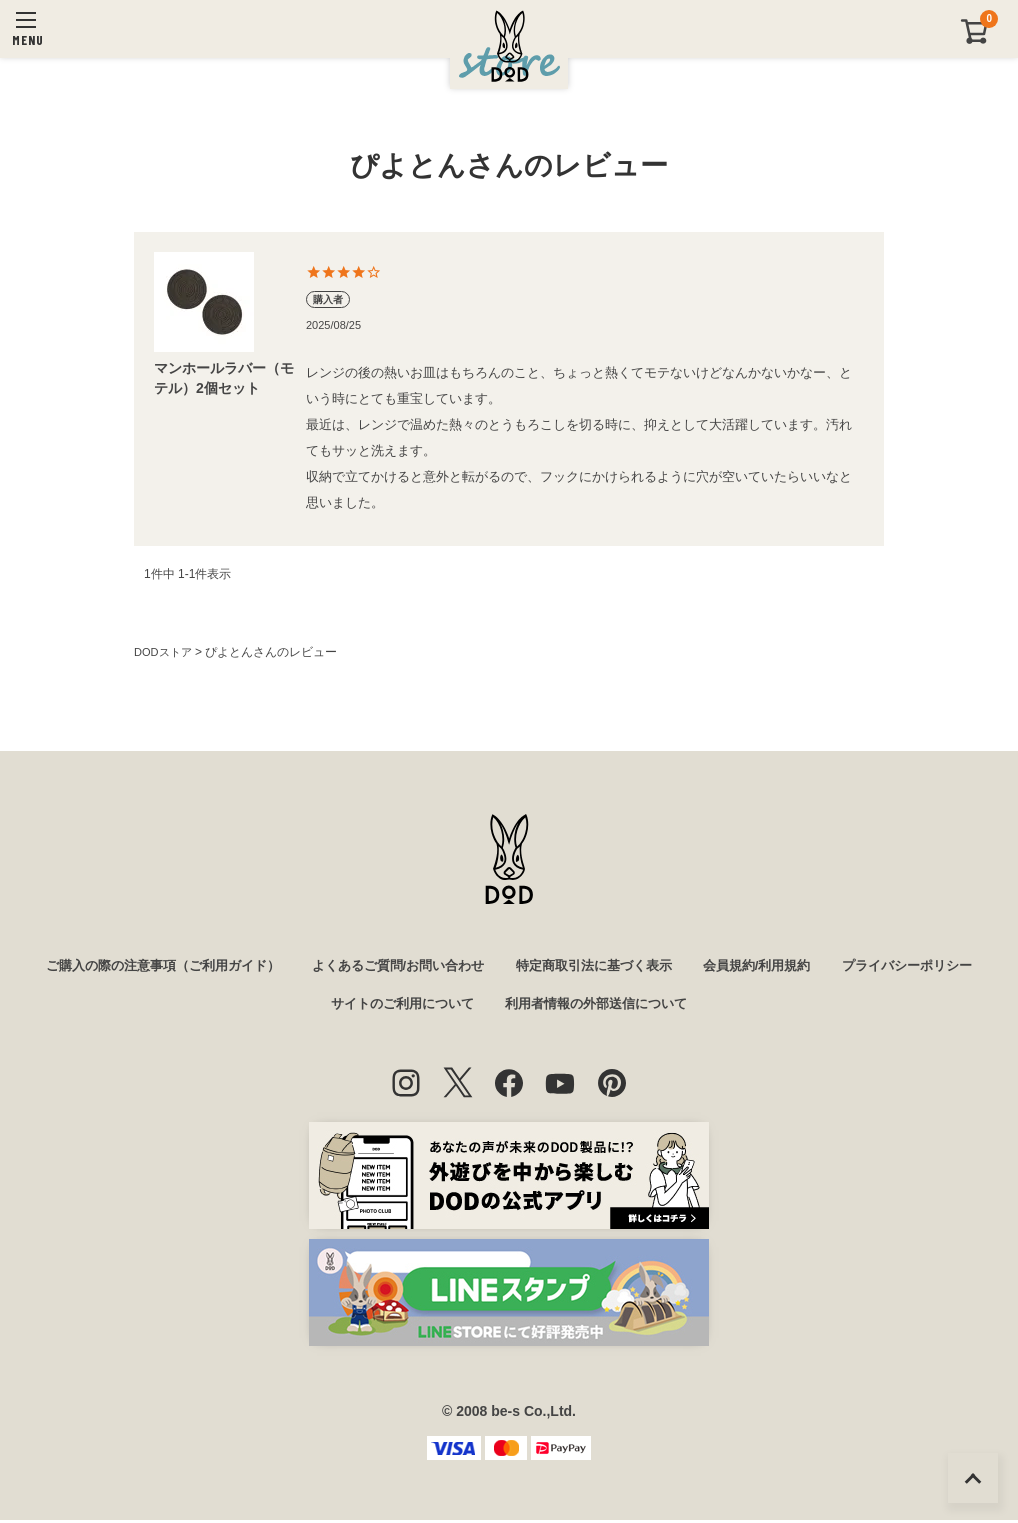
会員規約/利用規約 (859, 967)
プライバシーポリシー (303, 1007)
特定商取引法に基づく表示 (686, 967)
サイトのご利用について (481, 1007)
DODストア (165, 652)
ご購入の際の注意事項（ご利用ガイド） (227, 967)
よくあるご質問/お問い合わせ (477, 967)
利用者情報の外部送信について (687, 1007)
